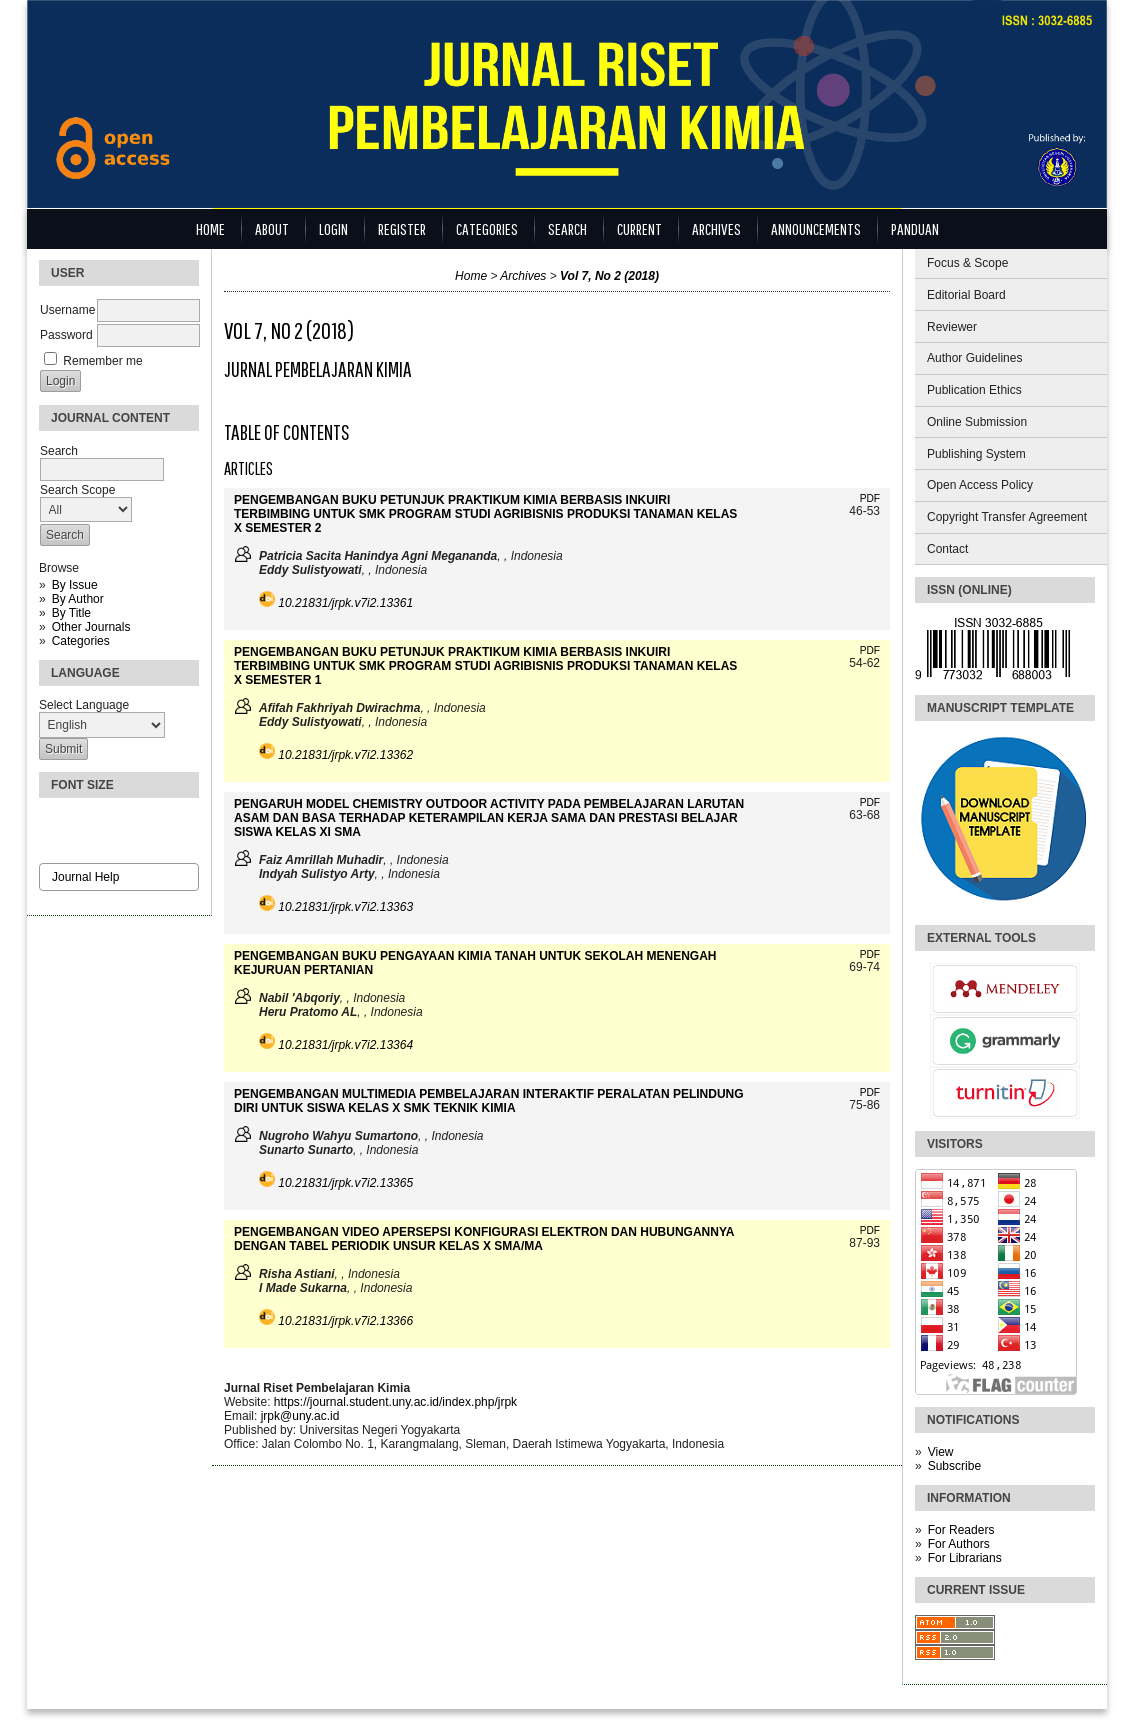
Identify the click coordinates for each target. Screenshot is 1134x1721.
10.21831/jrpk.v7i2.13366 (345, 1321)
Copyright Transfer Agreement (1007, 517)
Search (567, 228)
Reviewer (952, 327)
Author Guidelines (974, 358)
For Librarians (965, 1558)
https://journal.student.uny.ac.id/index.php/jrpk (395, 1402)
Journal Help (85, 877)
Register (402, 228)
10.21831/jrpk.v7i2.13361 (345, 603)
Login (333, 228)
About (272, 228)
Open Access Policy (980, 485)
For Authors (959, 1544)
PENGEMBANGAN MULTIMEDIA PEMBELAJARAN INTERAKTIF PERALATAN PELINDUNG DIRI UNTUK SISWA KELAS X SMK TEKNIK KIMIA (489, 1101)
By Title (71, 613)
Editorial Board (966, 295)
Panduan (915, 228)
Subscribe (954, 1466)
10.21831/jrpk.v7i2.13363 (345, 907)
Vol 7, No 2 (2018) (609, 276)
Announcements (816, 228)
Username (67, 310)
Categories (81, 641)
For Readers (961, 1530)
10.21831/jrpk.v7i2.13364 (345, 1045)
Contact (947, 549)
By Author (78, 599)
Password (66, 335)
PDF (870, 498)
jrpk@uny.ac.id (300, 1416)
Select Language (84, 705)
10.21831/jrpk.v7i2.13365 (345, 1183)
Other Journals (91, 627)
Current (639, 228)
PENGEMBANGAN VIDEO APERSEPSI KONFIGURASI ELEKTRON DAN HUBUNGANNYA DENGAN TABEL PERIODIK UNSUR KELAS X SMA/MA (484, 1239)
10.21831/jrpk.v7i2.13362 (345, 755)
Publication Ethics (974, 390)
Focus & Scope (967, 263)
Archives (716, 228)
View (941, 1452)
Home (210, 228)
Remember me (102, 361)
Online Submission (977, 422)
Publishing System (976, 454)
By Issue (75, 585)
